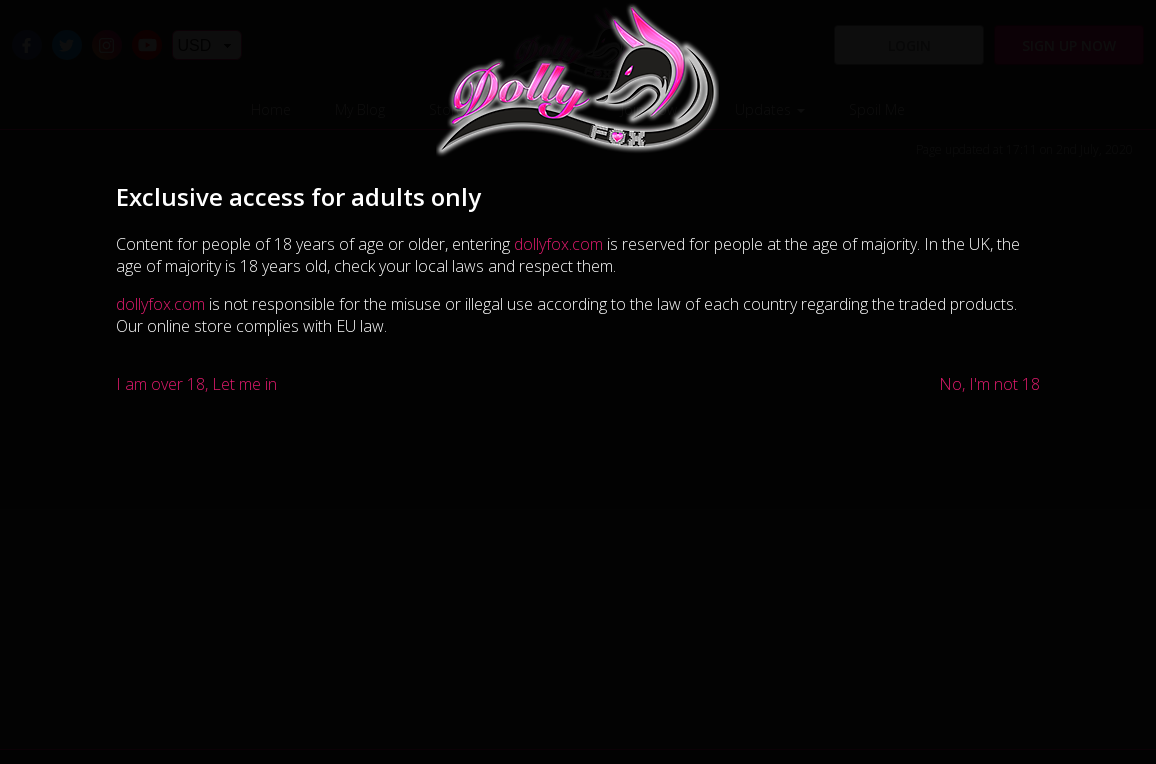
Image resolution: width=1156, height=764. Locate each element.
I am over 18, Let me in (196, 384)
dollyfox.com (558, 244)
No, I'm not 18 (989, 384)
